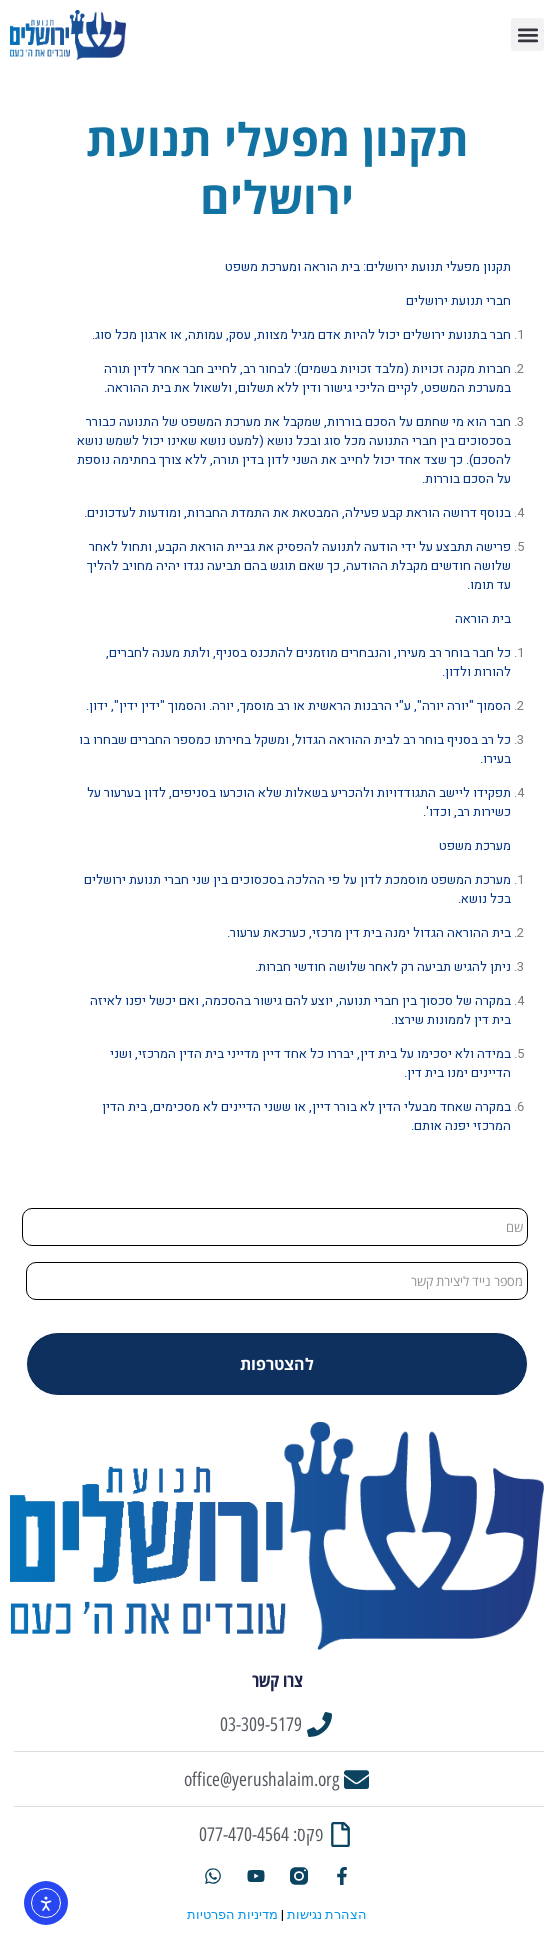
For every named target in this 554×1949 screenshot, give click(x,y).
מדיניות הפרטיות (232, 1914)
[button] (527, 34)
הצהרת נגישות (327, 1914)
